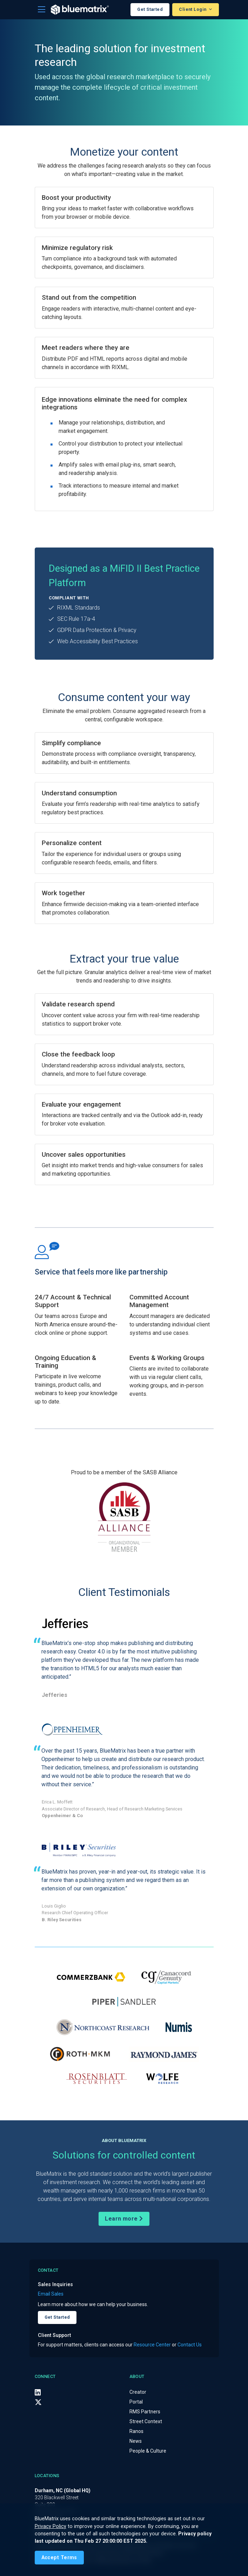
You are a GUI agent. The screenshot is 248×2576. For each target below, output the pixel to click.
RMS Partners (144, 2411)
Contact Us (189, 2344)
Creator (137, 2392)
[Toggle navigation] (41, 9)
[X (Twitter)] (38, 2402)
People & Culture (147, 2451)
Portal (136, 2402)
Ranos (136, 2431)
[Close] (59, 2557)
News (135, 2441)
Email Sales (50, 2294)
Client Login (193, 9)
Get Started (150, 9)
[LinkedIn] (38, 2392)
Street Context (145, 2421)
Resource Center (152, 2344)
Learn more (124, 2218)
